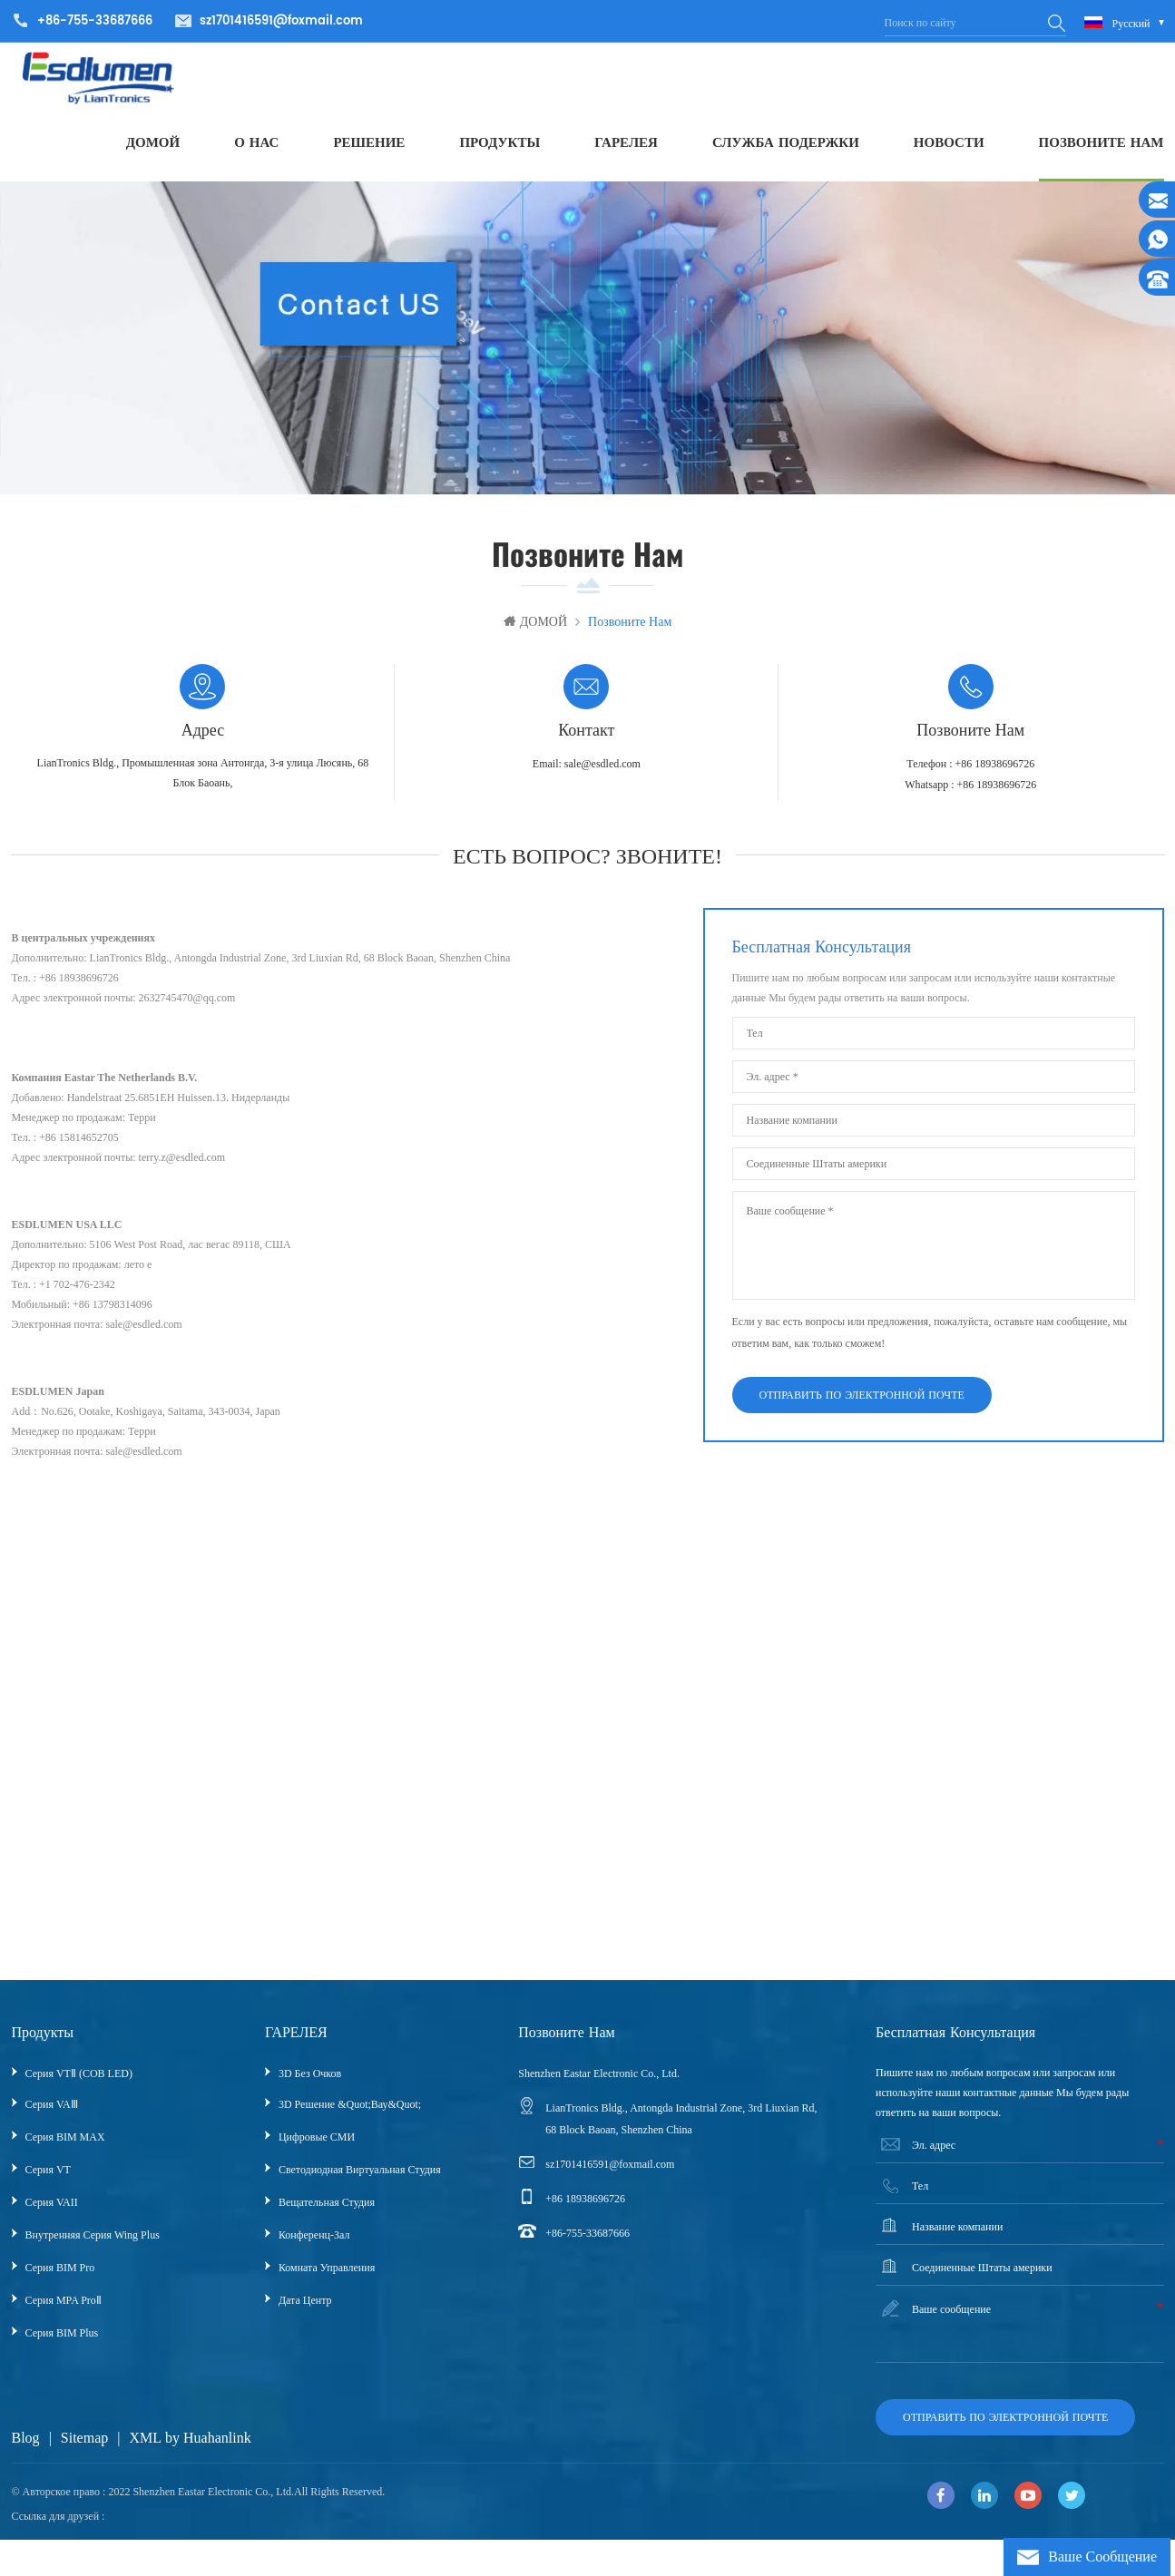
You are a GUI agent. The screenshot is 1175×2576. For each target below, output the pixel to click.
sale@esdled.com (602, 772)
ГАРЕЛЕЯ (626, 149)
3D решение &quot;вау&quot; (350, 2113)
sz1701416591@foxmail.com (281, 21)
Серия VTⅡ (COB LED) (78, 2082)
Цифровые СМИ (317, 2146)
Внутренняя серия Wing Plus (92, 2244)
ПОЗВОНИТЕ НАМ (1101, 149)
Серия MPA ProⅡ (63, 2309)
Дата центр (305, 2309)
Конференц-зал (314, 2244)
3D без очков (310, 2082)
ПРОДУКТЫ (499, 149)
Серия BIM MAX (65, 2146)
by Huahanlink (208, 2446)
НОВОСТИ (949, 149)
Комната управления (327, 2276)
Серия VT (48, 2178)
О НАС (256, 149)
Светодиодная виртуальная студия (360, 2178)
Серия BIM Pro (60, 2276)
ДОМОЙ (153, 149)
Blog (26, 2446)
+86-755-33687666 (587, 2242)
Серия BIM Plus (62, 2342)
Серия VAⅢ (51, 2113)
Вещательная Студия (327, 2211)
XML (145, 2446)
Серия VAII (51, 2211)
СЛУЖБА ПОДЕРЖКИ (785, 149)
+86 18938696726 (585, 2207)
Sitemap (84, 2446)
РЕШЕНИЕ (369, 149)
